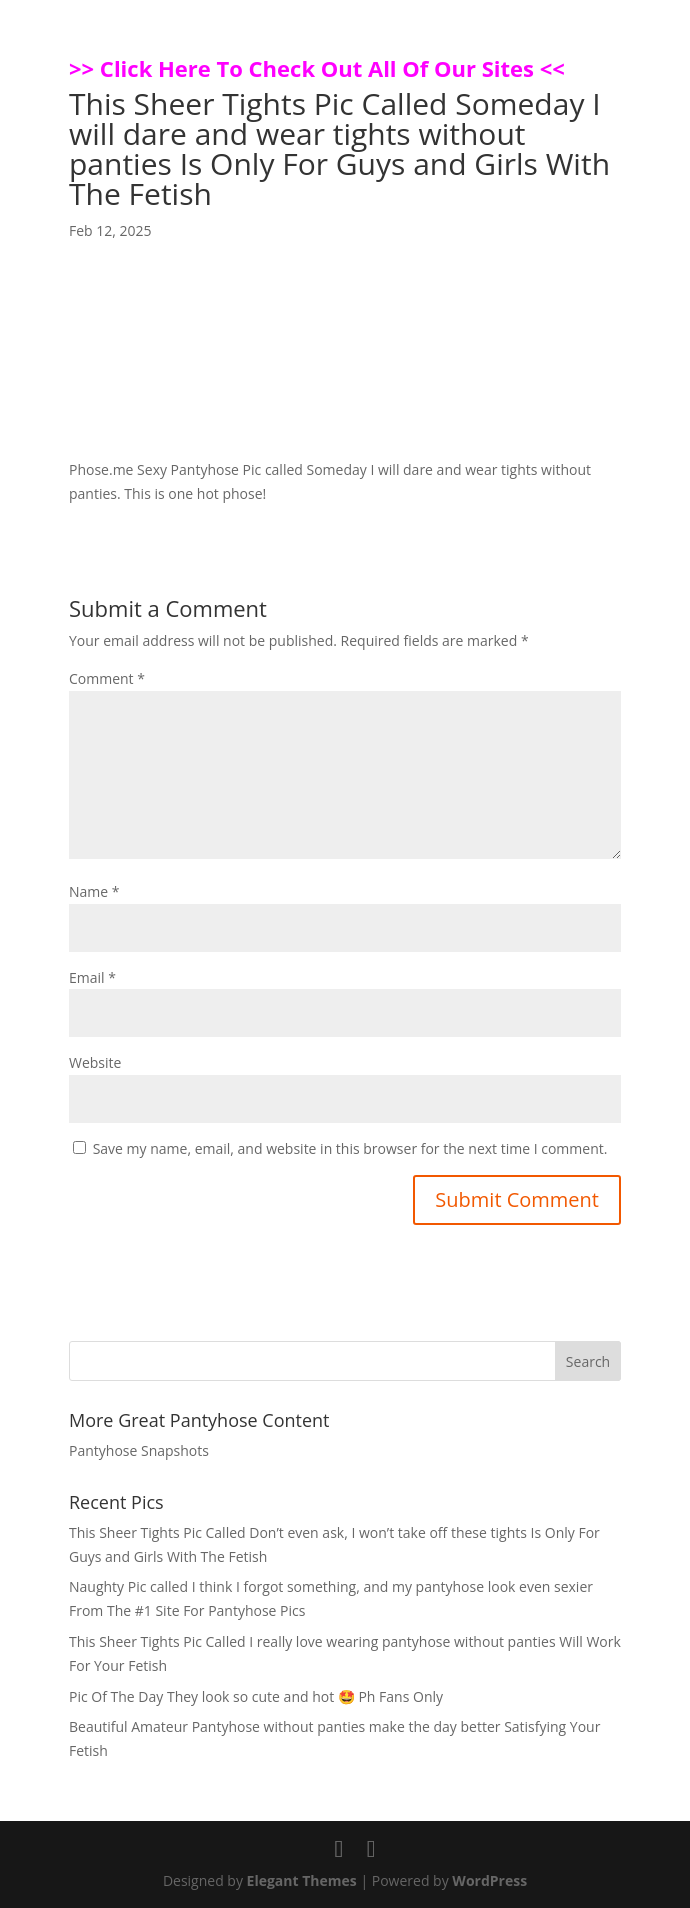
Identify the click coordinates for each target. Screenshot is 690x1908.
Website (95, 1062)
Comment (107, 678)
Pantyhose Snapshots (139, 1450)
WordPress (489, 1880)
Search (588, 1361)
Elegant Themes (302, 1880)
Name (94, 891)
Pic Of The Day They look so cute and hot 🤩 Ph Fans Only (256, 1696)
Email (92, 977)
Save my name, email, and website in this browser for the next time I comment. (350, 1148)
